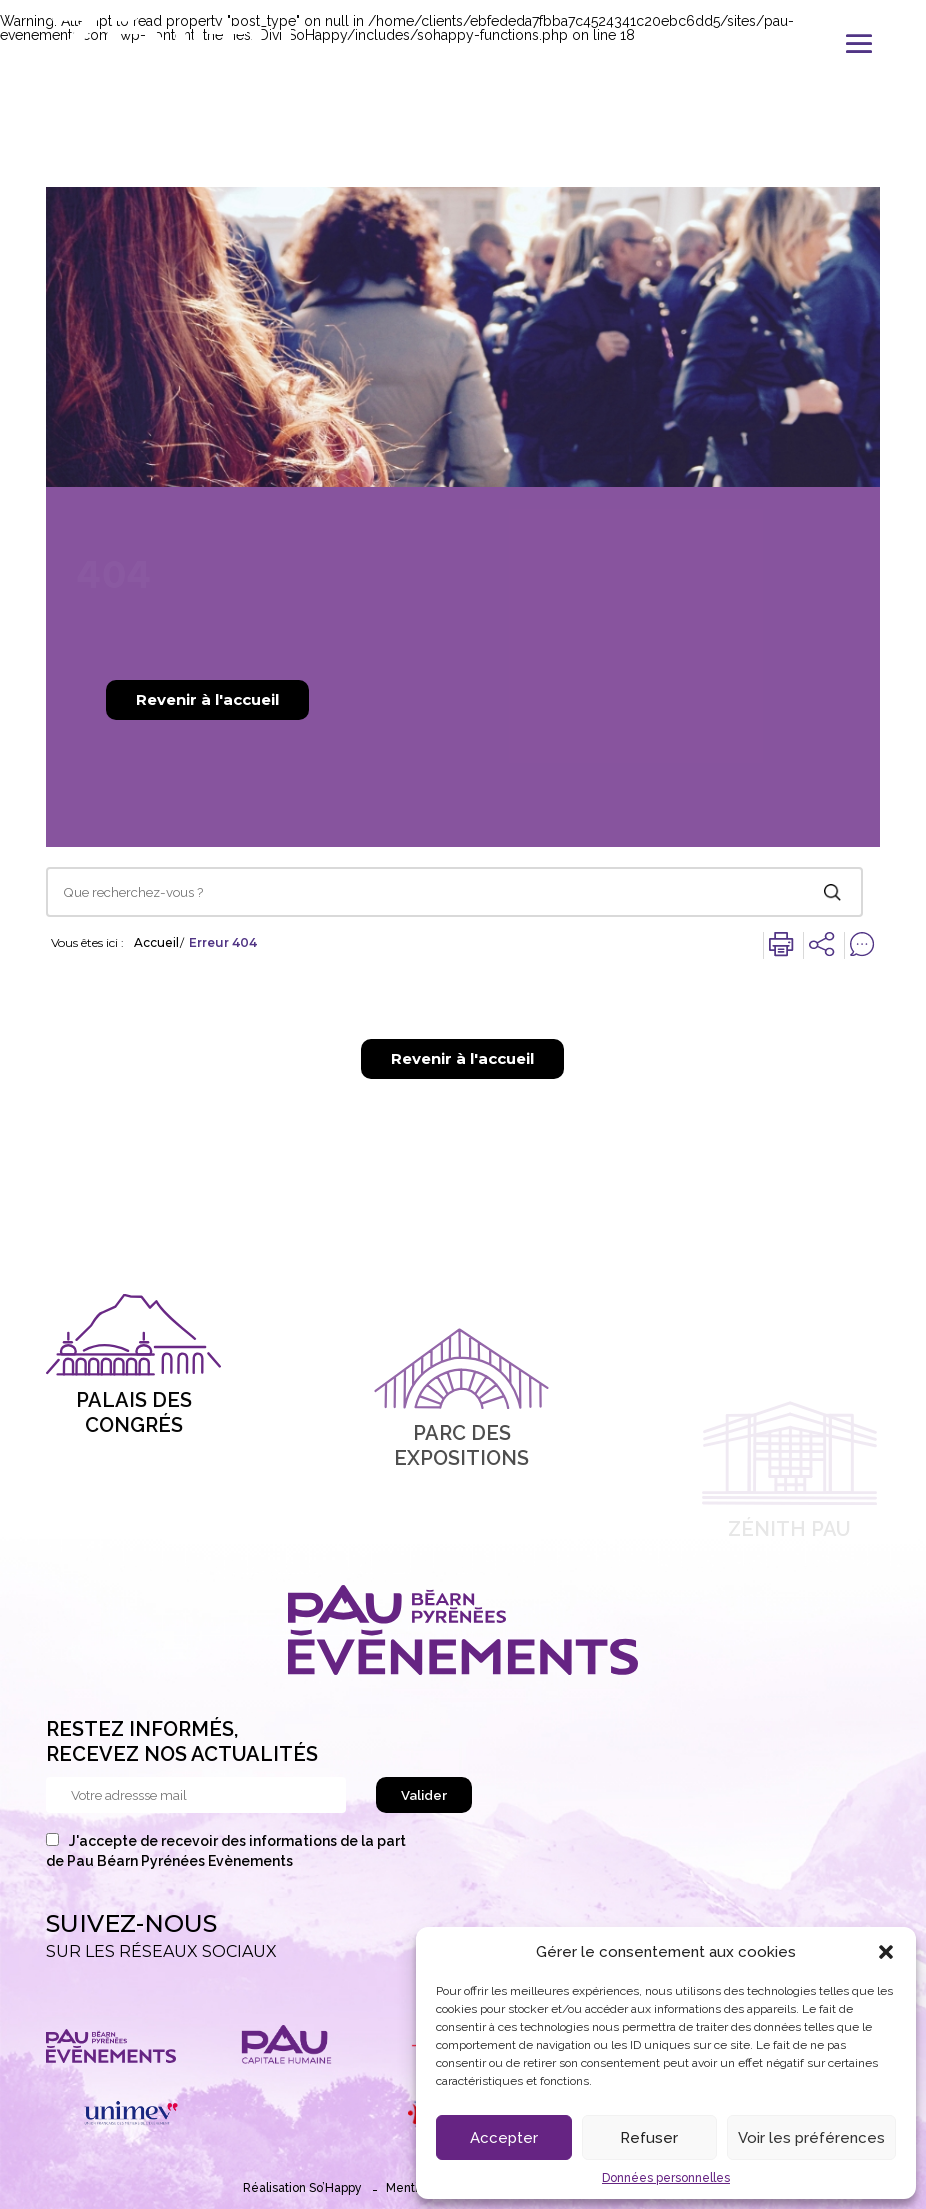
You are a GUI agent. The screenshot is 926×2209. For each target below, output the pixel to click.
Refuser (649, 2138)
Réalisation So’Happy (302, 2188)
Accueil (156, 943)
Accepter (504, 2138)
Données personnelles (666, 2178)
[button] (886, 1952)
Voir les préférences (811, 2138)
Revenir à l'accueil (207, 699)
